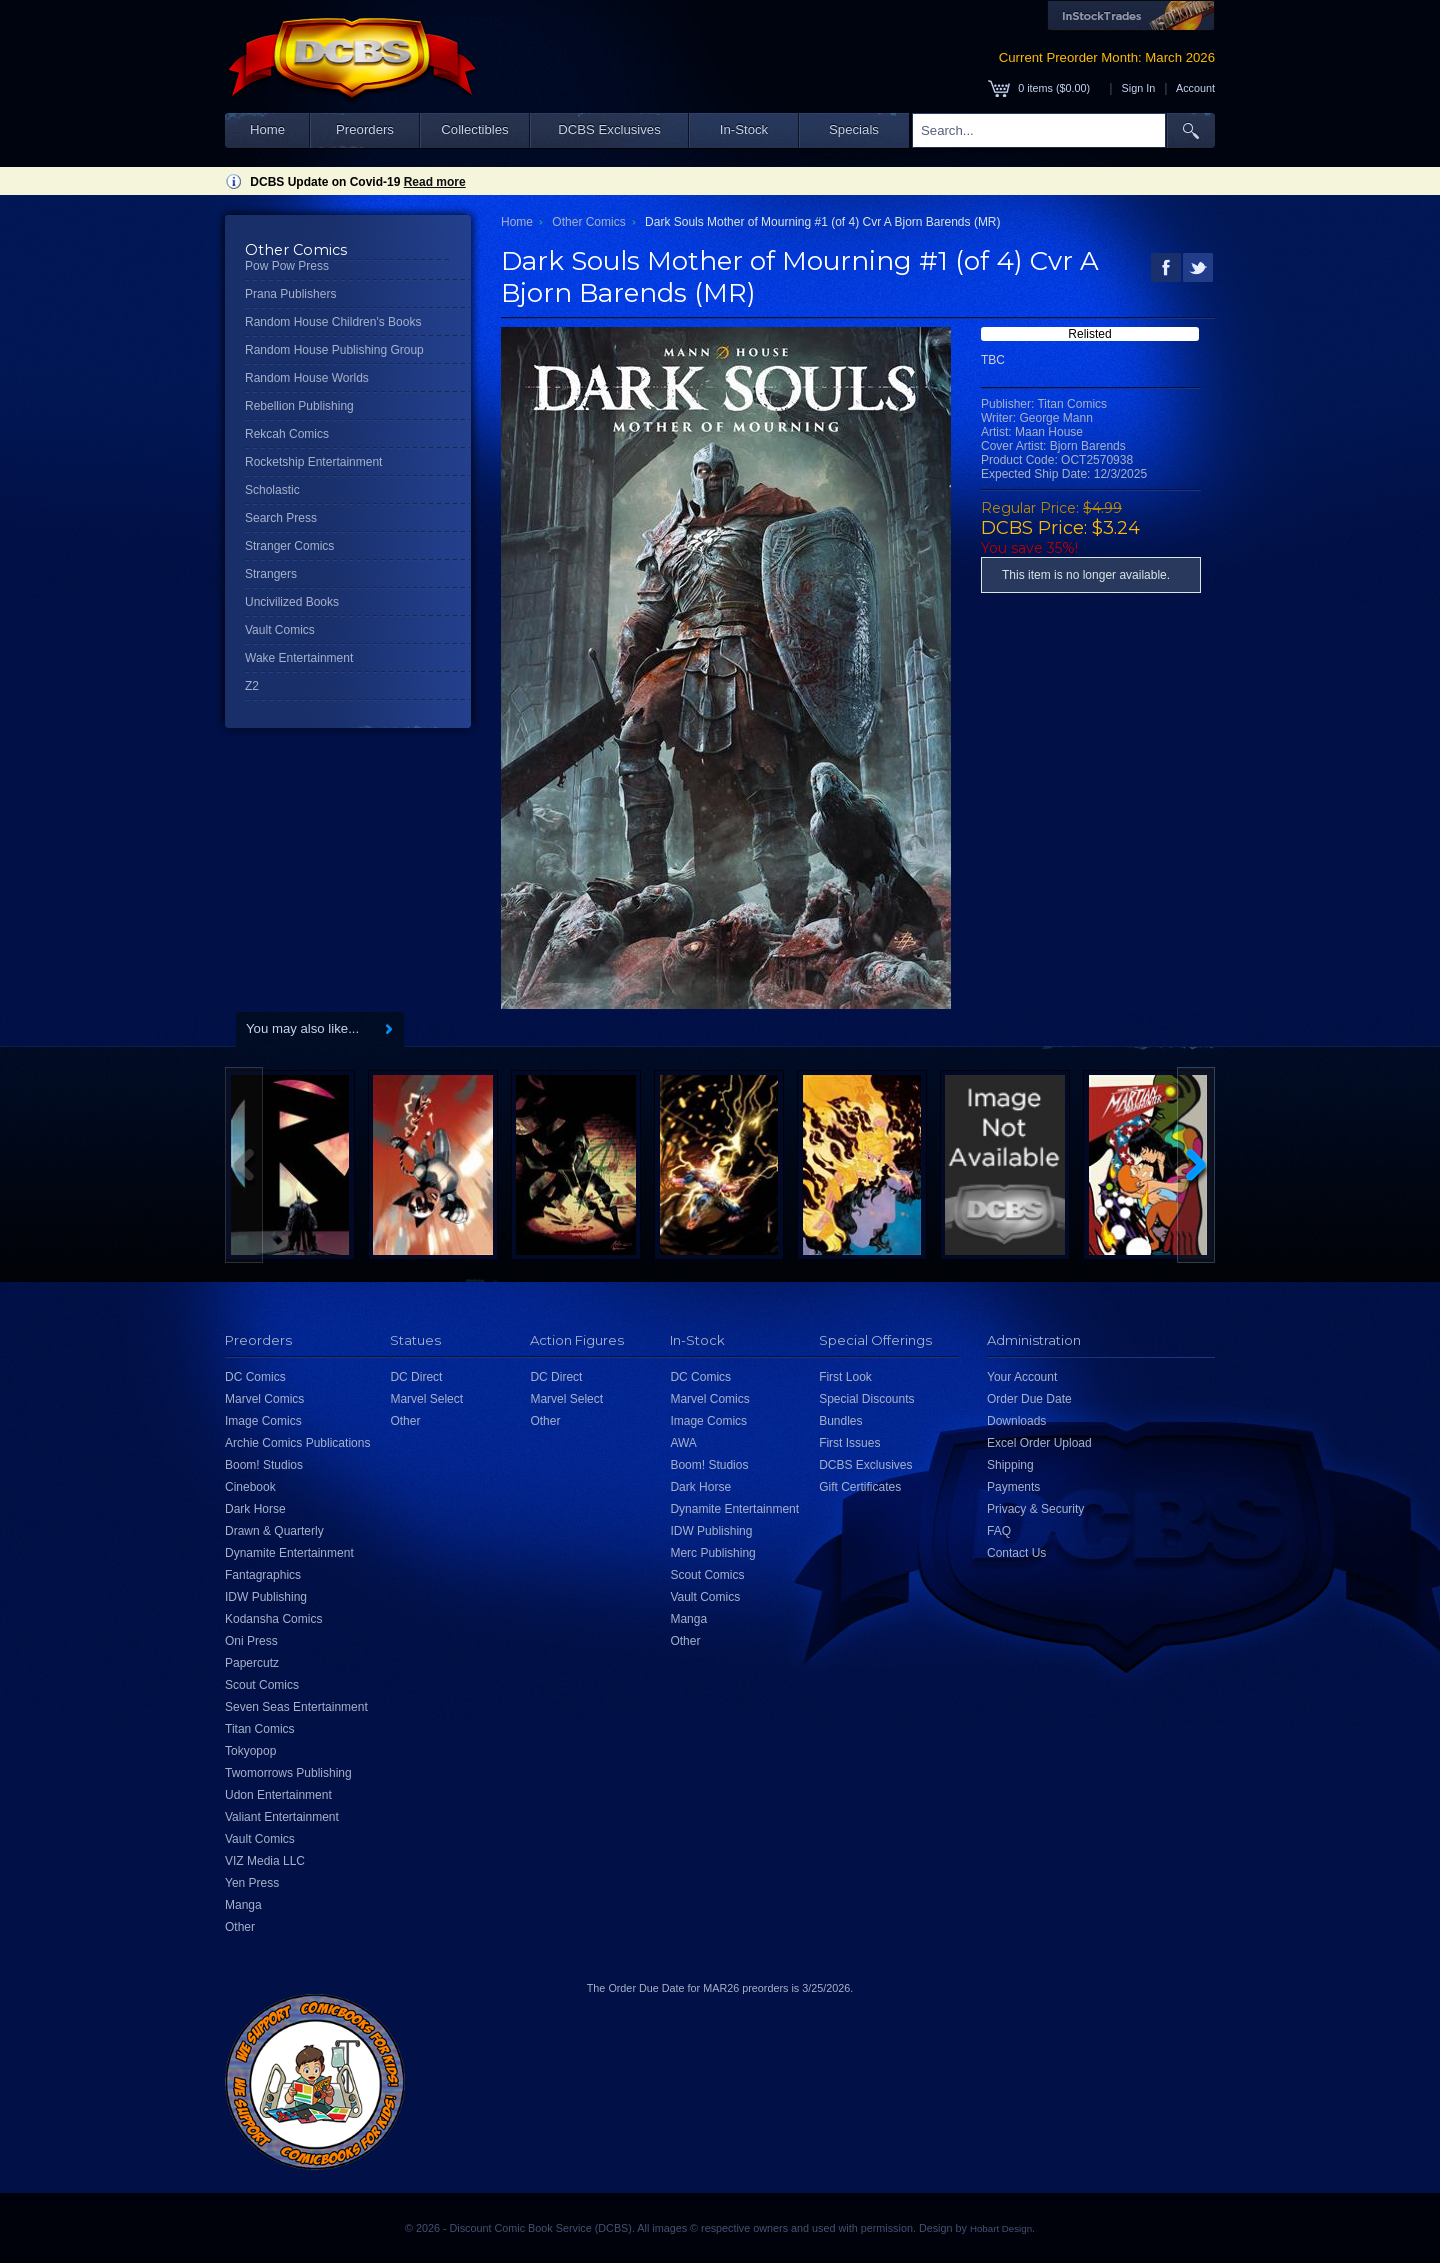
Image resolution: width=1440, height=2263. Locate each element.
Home (267, 129)
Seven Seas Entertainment (296, 1707)
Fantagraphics (263, 1575)
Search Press (281, 518)
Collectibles (474, 129)
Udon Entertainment (278, 1795)
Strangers (271, 574)
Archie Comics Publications (297, 1443)
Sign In (1139, 88)
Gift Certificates (860, 1487)
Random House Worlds (307, 378)
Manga (243, 1905)
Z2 (252, 686)
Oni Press (251, 1641)
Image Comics (263, 1421)
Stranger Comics (289, 546)
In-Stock (744, 129)
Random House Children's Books (333, 322)
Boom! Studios (264, 1465)
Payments (1013, 1487)
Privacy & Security (1035, 1509)
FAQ (999, 1531)
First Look (845, 1377)
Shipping (1010, 1465)
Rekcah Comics (287, 434)
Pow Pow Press (287, 266)
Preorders (365, 129)
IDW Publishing (266, 1597)
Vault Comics (280, 630)
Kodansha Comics (273, 1619)
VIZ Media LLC (265, 1861)
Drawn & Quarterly (274, 1531)
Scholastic (272, 490)
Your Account (1022, 1377)
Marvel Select (426, 1399)
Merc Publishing (712, 1553)
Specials (854, 129)
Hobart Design (1001, 2228)
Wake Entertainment (299, 658)
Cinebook (250, 1487)
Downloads (1016, 1421)
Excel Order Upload (1039, 1443)
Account (1195, 88)
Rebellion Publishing (299, 406)
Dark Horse (255, 1509)
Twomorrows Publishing (288, 1773)
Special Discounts (866, 1399)
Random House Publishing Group (334, 350)
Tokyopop (250, 1751)
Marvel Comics (264, 1399)
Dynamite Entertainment (289, 1553)
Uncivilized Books (292, 602)
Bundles (840, 1421)
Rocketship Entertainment (313, 462)
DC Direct (416, 1377)
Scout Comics (262, 1685)
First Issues (849, 1443)
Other (240, 1927)
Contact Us (1016, 1553)
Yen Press (252, 1883)
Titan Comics (260, 1729)
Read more (435, 182)
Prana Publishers (290, 294)
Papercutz (252, 1663)
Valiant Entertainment (282, 1817)
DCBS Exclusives (609, 129)
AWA (683, 1443)
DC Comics (255, 1377)
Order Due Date (1029, 1399)
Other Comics (588, 222)
